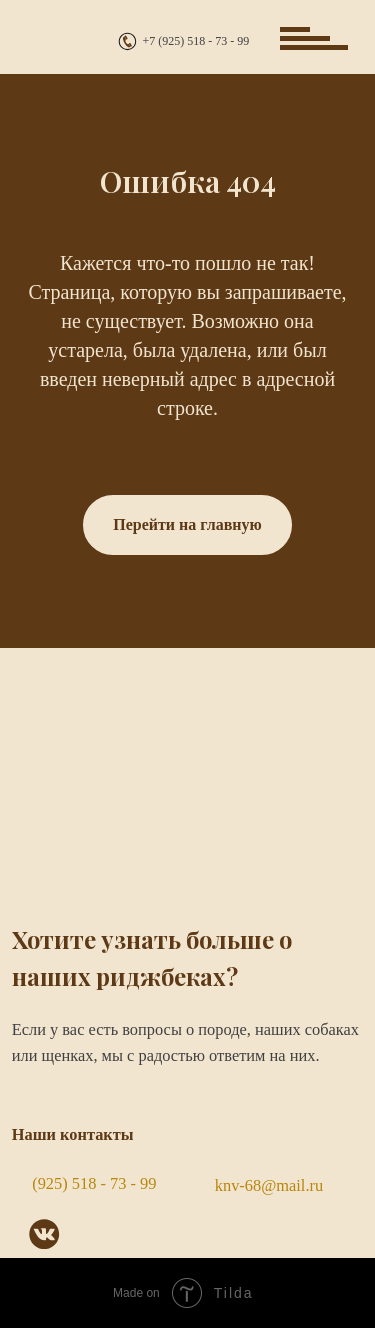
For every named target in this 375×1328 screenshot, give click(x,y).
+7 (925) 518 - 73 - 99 (196, 41)
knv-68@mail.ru (269, 1185)
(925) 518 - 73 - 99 (94, 1183)
